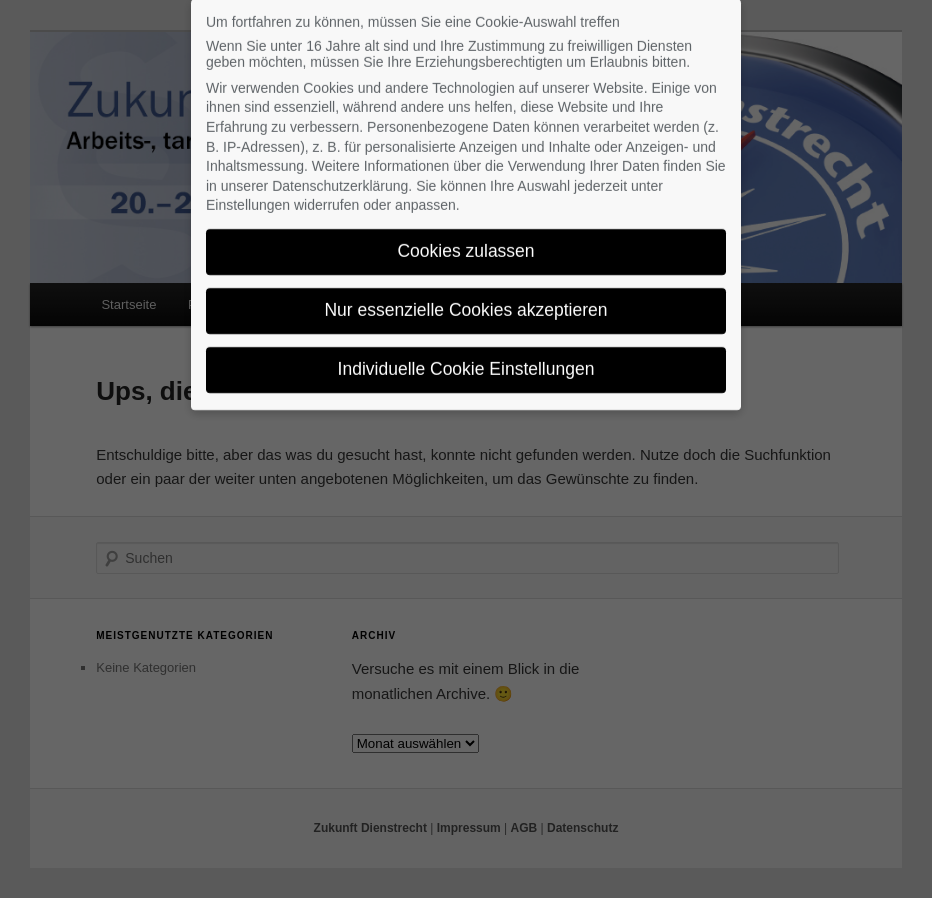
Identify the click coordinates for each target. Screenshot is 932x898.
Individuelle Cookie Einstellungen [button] (466, 360)
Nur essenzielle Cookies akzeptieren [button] (465, 301)
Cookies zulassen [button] (465, 242)
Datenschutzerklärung (340, 177)
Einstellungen (248, 196)
